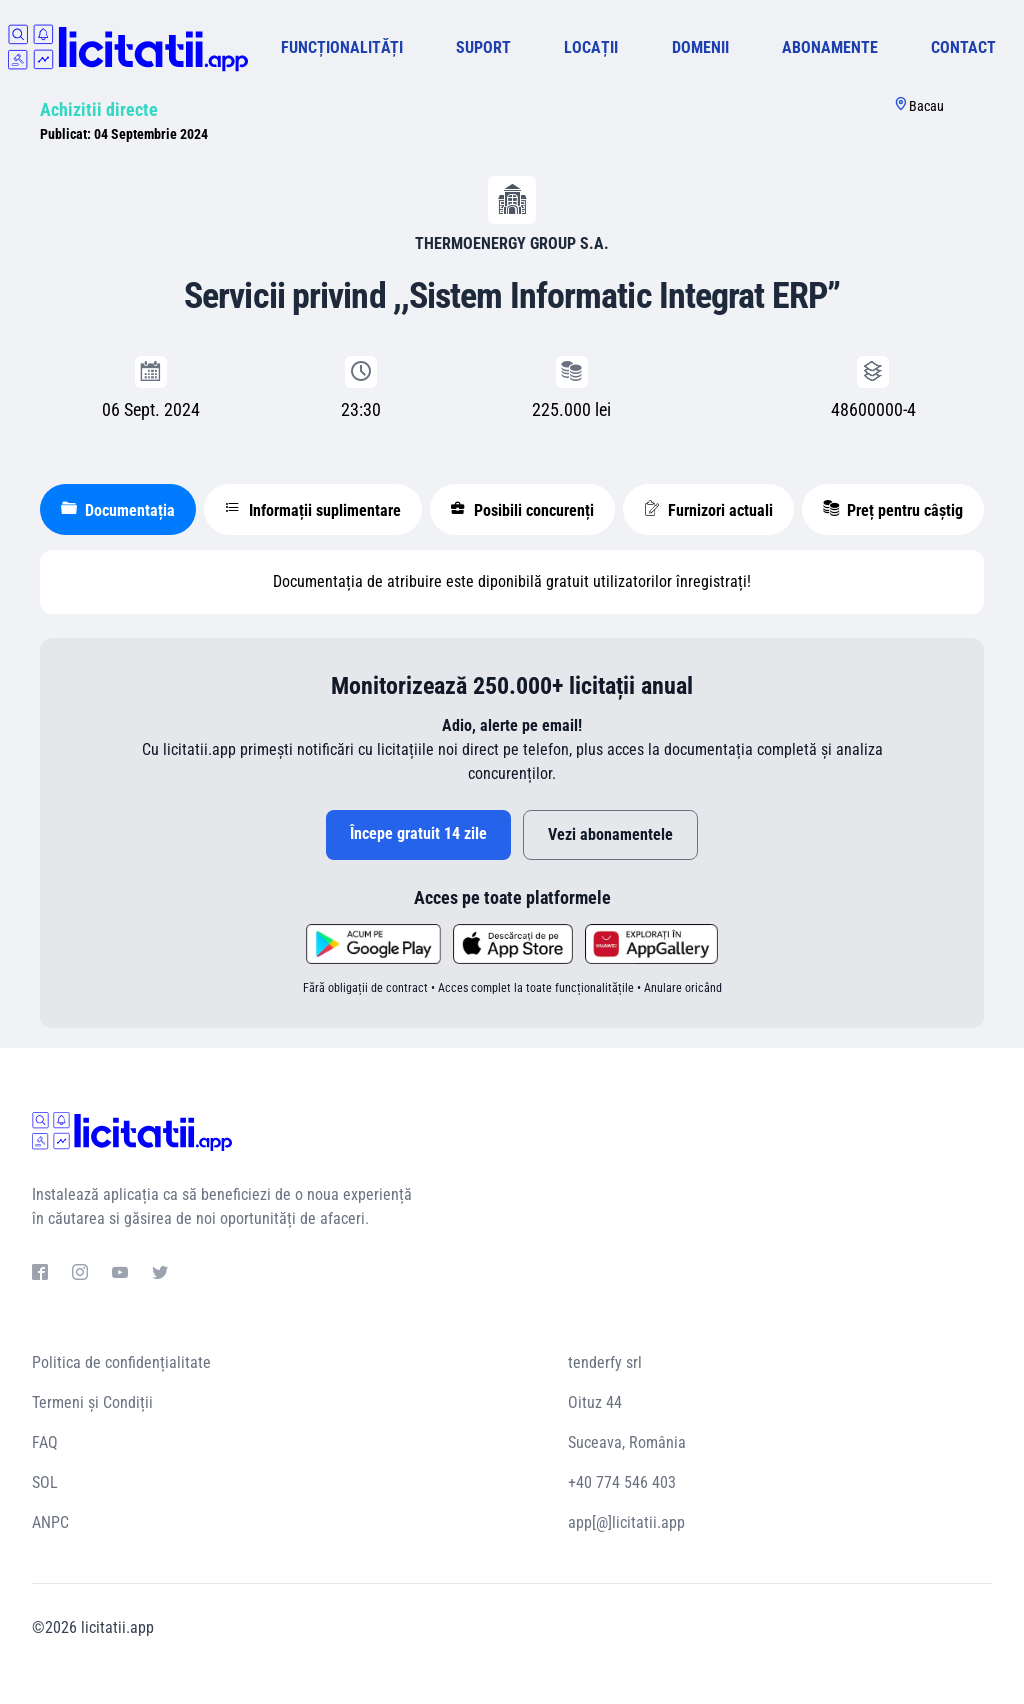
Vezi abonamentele (610, 834)
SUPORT (483, 47)
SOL (45, 1482)
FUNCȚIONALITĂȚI (342, 47)
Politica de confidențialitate (121, 1362)
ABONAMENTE (830, 47)
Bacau (926, 106)
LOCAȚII (591, 47)
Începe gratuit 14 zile (418, 833)
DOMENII (700, 47)
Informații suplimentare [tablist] (313, 510)
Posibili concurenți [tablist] (522, 510)
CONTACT (963, 47)
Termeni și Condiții (92, 1402)
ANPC (50, 1522)
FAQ (45, 1442)
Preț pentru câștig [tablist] (893, 510)
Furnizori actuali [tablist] (708, 510)
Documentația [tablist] (118, 510)
